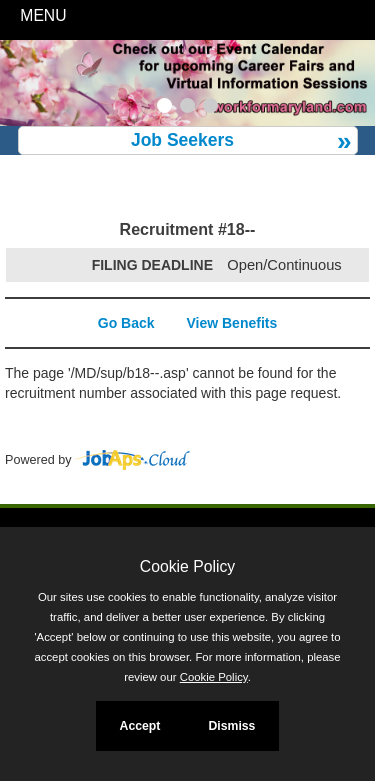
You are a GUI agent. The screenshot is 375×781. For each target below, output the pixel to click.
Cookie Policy (187, 566)
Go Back (126, 323)
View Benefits (231, 323)
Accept (140, 726)
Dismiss (231, 726)
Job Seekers (182, 140)
